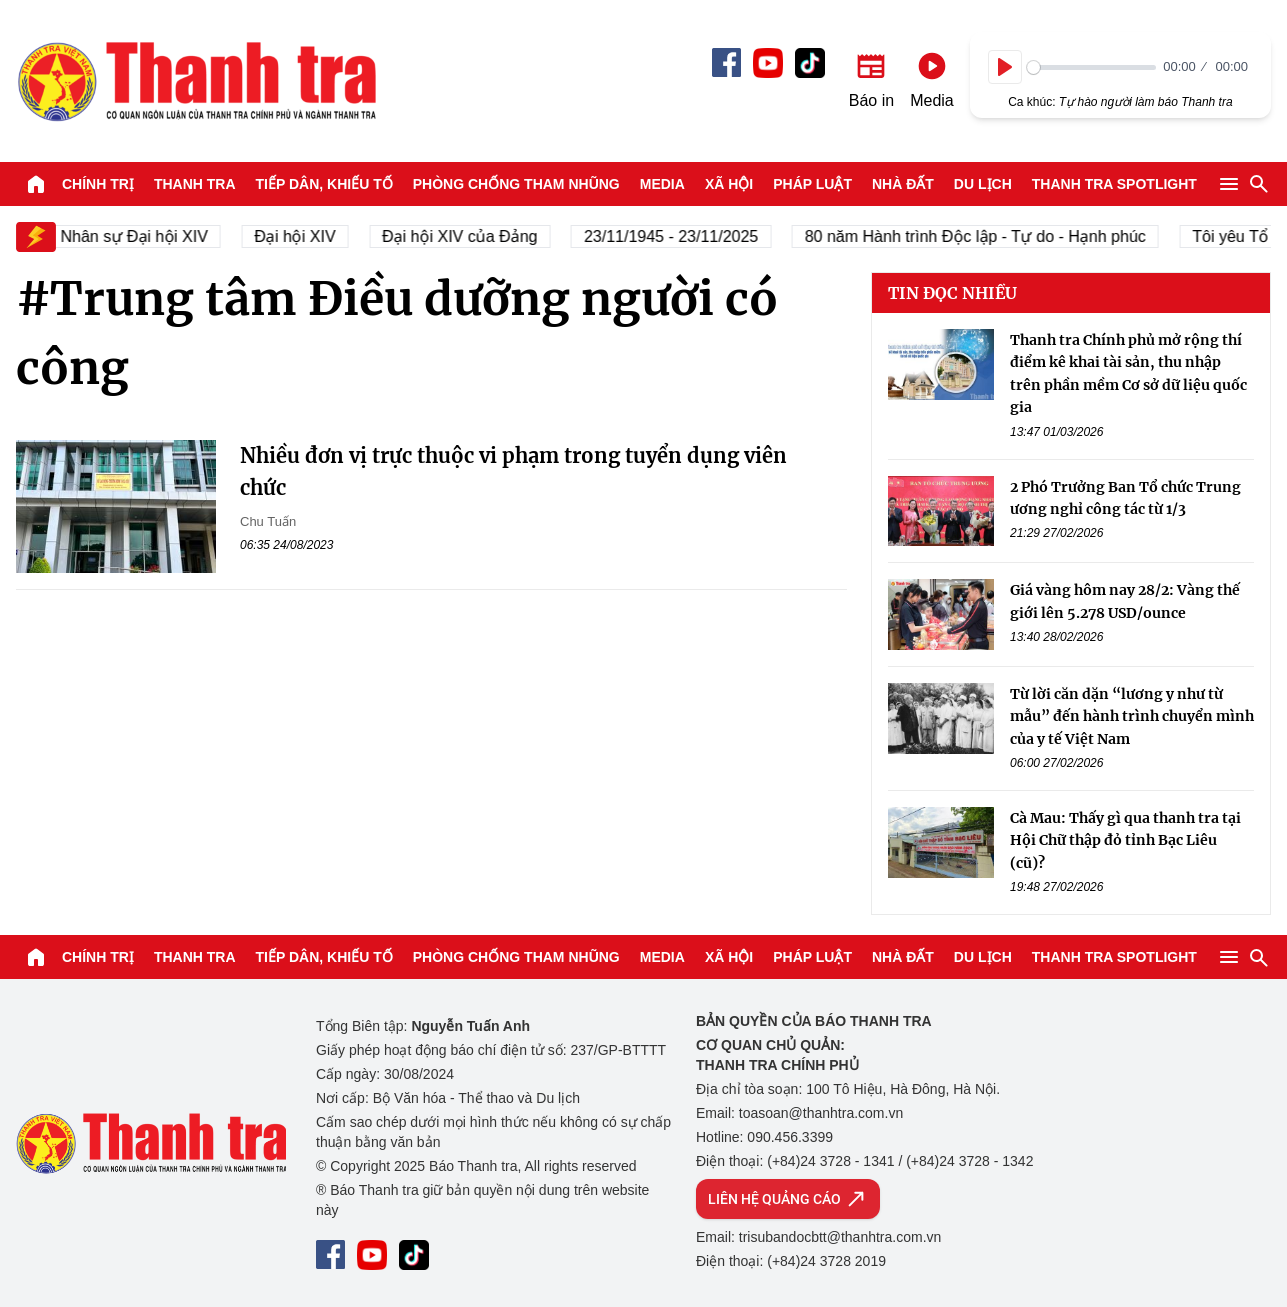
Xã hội (729, 184)
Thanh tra (195, 184)
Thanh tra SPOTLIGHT (1114, 184)
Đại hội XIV (320, 236)
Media (662, 184)
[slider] (1091, 67)
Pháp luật (812, 184)
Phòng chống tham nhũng (516, 184)
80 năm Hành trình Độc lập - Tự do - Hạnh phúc (1000, 236)
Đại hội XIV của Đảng (485, 236)
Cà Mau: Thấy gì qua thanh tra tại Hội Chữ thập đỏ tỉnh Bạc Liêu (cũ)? (1125, 840)
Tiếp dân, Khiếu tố (324, 184)
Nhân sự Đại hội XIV (159, 236)
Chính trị (98, 184)
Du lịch (983, 184)
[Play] (1005, 67)
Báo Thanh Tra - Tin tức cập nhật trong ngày (196, 81)
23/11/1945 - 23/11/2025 (696, 236)
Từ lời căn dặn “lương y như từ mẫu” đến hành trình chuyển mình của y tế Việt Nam (1132, 716)
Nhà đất (903, 184)
